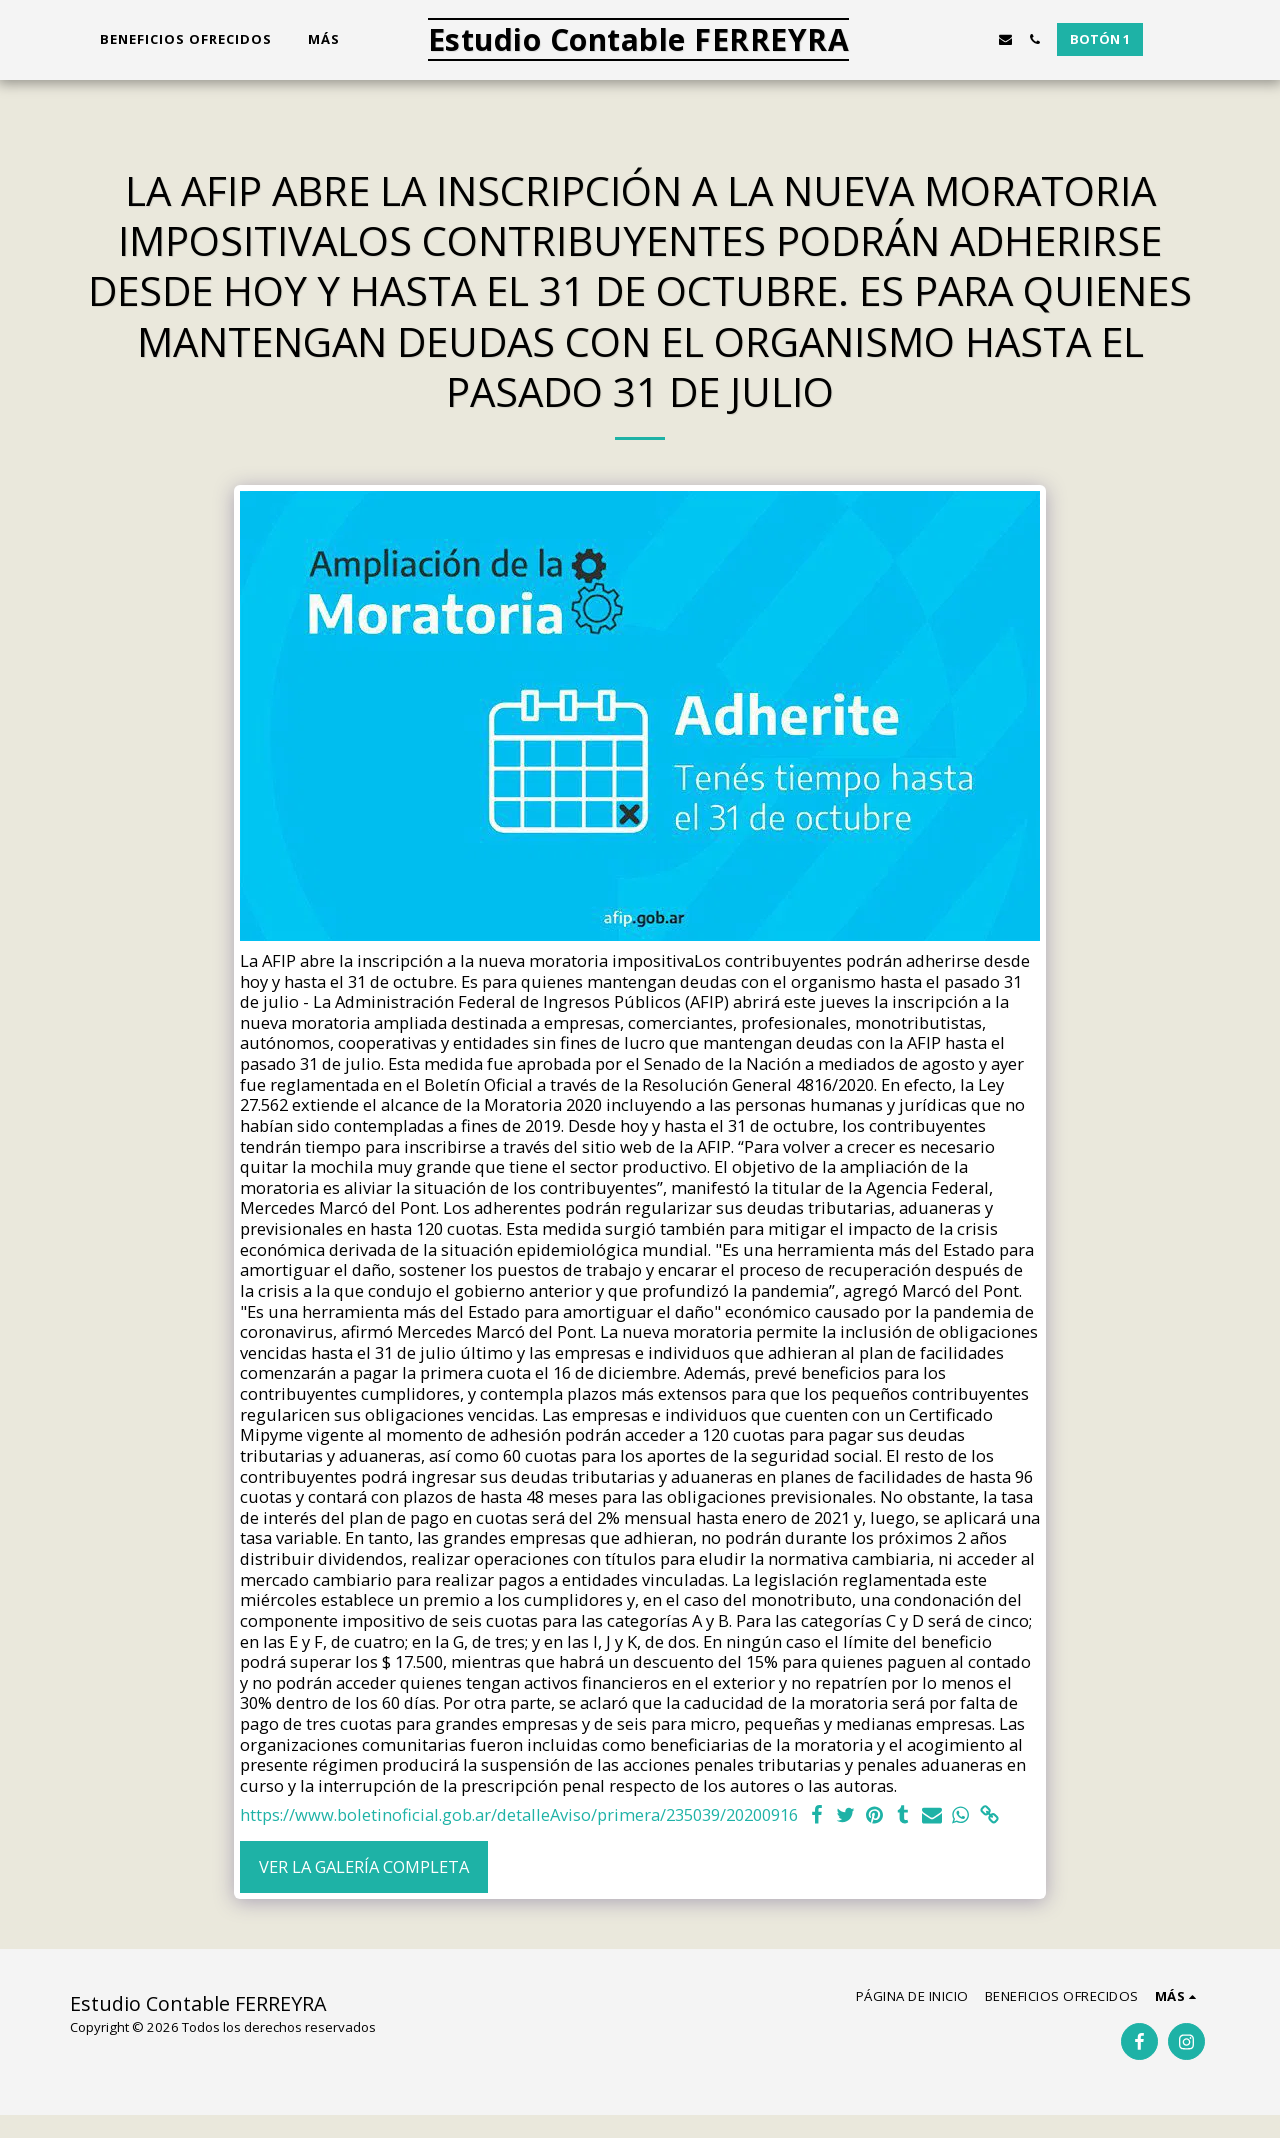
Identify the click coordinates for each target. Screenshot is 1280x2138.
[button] (918, 39)
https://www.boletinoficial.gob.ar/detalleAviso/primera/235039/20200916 (519, 1815)
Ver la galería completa (364, 1866)
